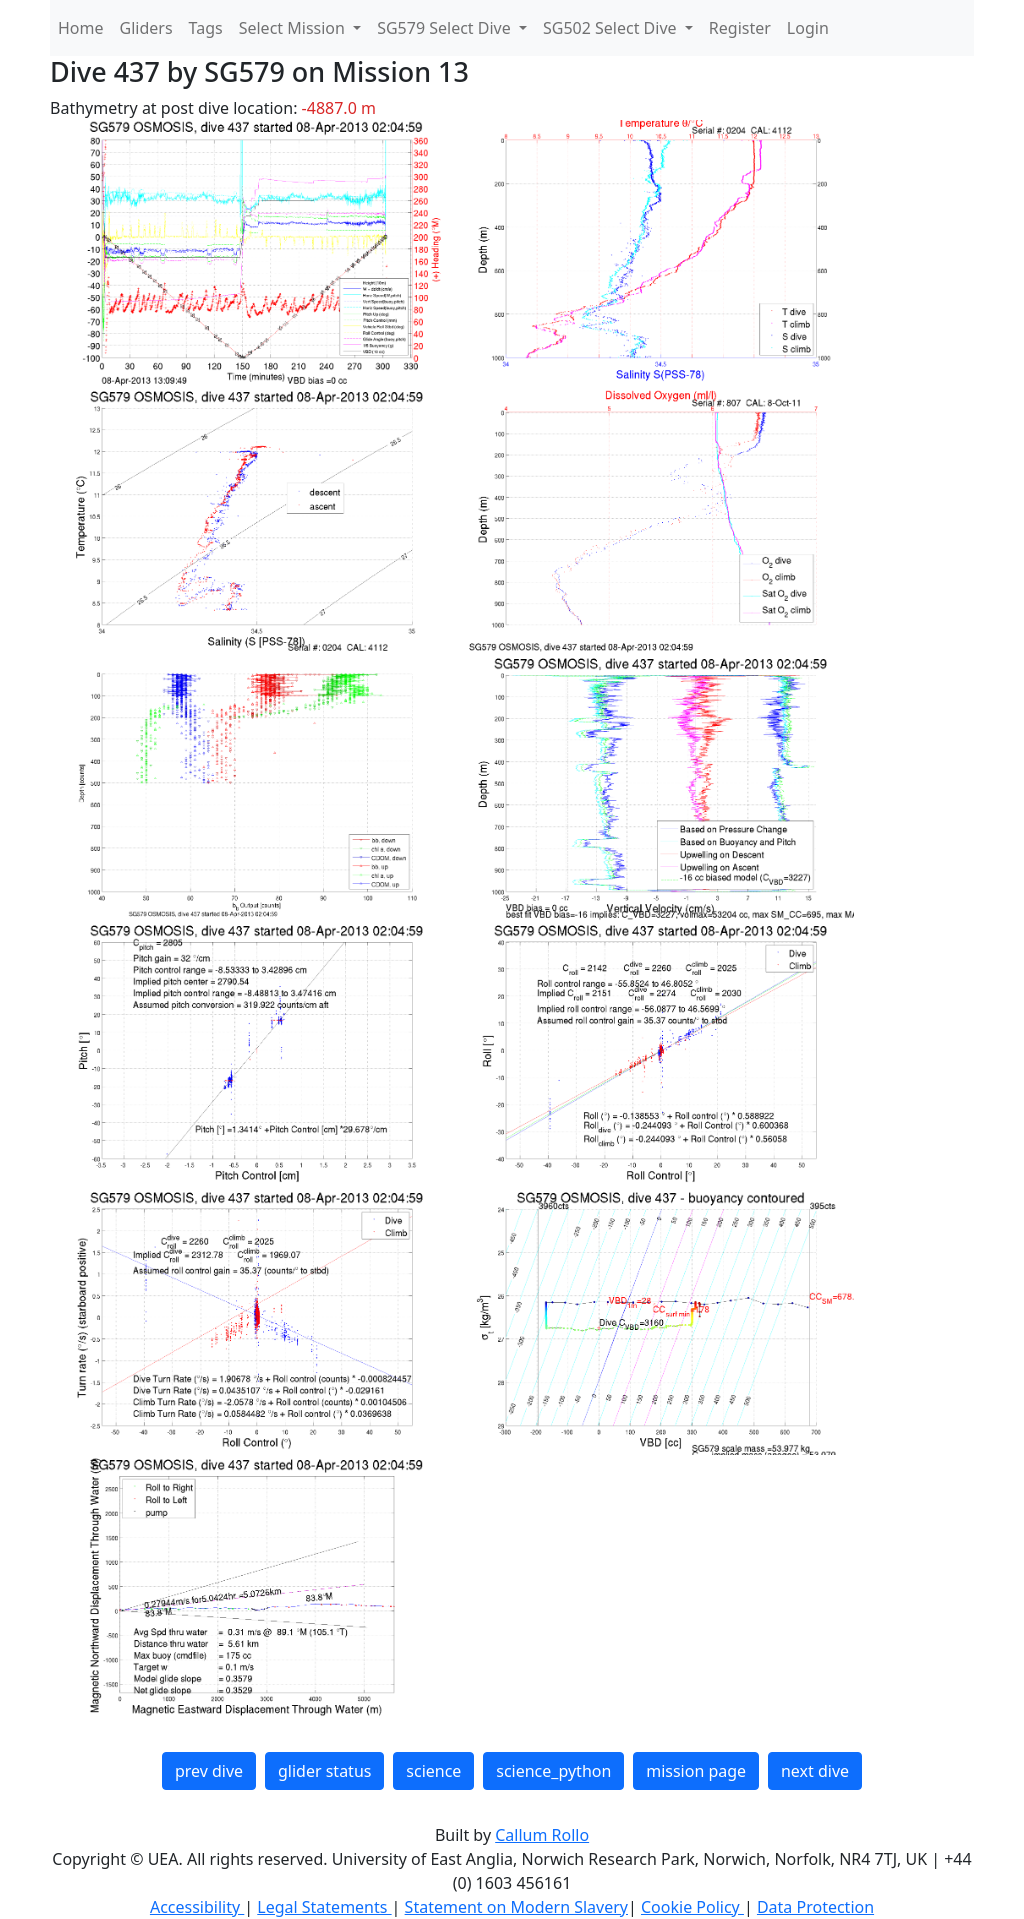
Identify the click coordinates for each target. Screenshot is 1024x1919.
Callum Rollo (542, 1835)
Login (808, 28)
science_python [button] (553, 1771)
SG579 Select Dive (446, 28)
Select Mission (294, 28)
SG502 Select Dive (612, 28)
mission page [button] (696, 1771)
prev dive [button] (209, 1771)
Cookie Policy (692, 1907)
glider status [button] (324, 1771)
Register (740, 28)
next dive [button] (815, 1771)
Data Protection (815, 1907)
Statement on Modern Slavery (516, 1907)
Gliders (146, 28)
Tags (206, 28)
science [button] (433, 1771)
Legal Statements (324, 1907)
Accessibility (197, 1907)
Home (81, 28)
